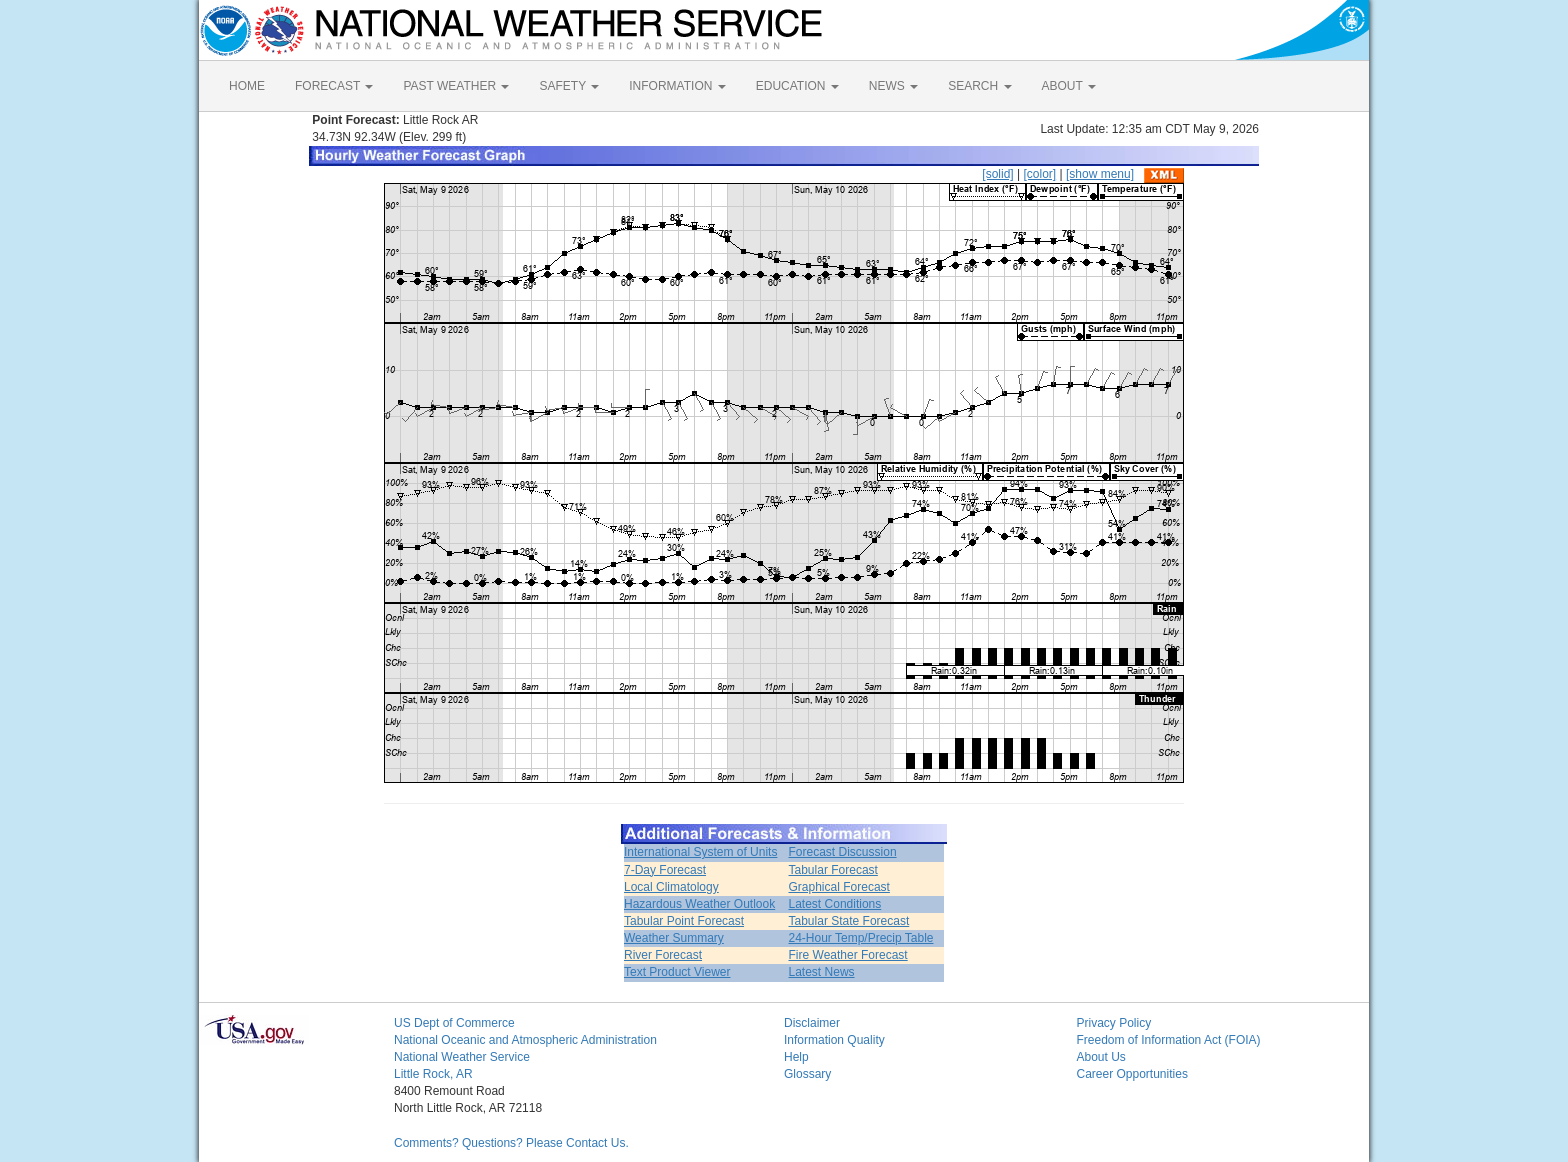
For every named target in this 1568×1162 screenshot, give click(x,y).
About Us (1101, 1057)
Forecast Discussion (843, 852)
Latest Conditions (835, 904)
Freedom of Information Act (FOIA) (1169, 1040)
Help (796, 1057)
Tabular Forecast (833, 870)
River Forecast (663, 955)
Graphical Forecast (839, 887)
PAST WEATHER (456, 86)
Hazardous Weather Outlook (699, 904)
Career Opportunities (1132, 1074)
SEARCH (979, 86)
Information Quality (834, 1040)
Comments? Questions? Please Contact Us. (511, 1143)
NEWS (893, 86)
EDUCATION (797, 86)
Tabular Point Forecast (684, 921)
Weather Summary (674, 938)
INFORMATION (677, 86)
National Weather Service (462, 1057)
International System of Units (700, 852)
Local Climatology (671, 887)
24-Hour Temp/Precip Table (861, 938)
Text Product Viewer (677, 972)
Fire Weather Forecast (848, 955)
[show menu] (1100, 174)
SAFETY (569, 86)
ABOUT (1069, 86)
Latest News (822, 972)
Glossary (807, 1074)
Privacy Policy (1114, 1023)
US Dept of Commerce (454, 1023)
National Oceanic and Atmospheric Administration (525, 1040)
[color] (1039, 174)
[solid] (997, 174)
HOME (247, 86)
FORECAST (334, 86)
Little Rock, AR (433, 1074)
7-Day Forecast (665, 870)
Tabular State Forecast (849, 921)
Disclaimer (812, 1023)
